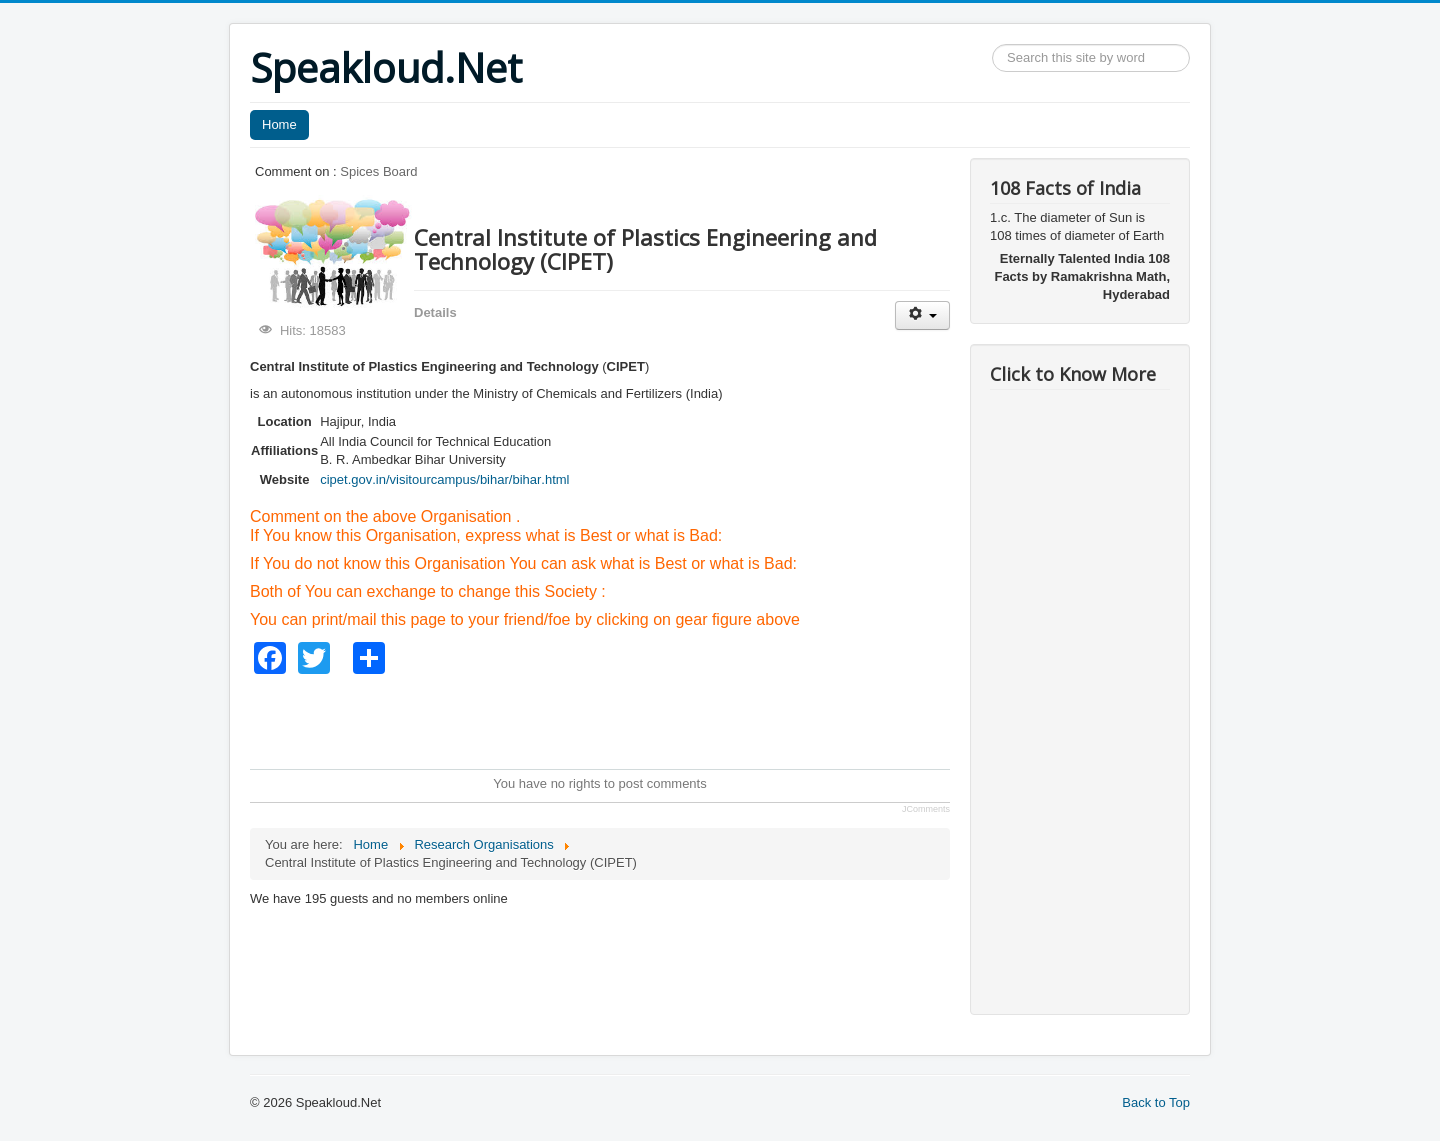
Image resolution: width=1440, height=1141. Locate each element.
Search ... (992, 44)
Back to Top (1156, 1102)
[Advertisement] (614, 719)
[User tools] (922, 315)
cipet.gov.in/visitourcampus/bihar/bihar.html (444, 479)
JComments (926, 809)
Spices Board (378, 171)
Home (279, 124)
